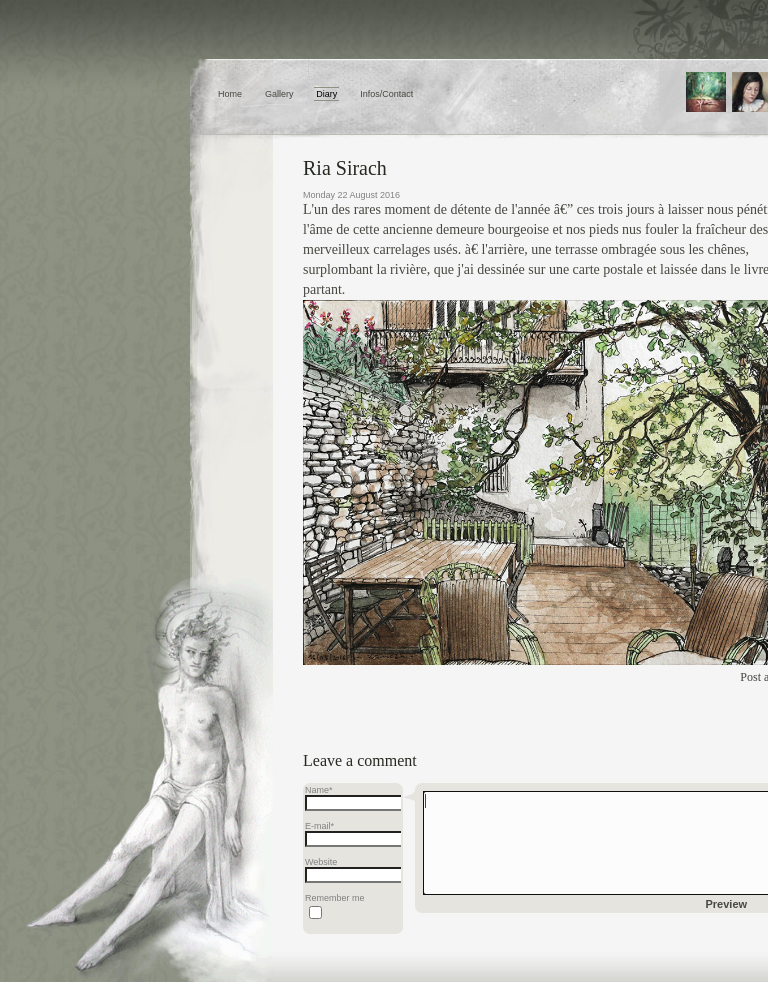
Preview (727, 904)
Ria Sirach (345, 168)
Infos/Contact (386, 94)
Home (230, 94)
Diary (326, 94)
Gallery (279, 94)
